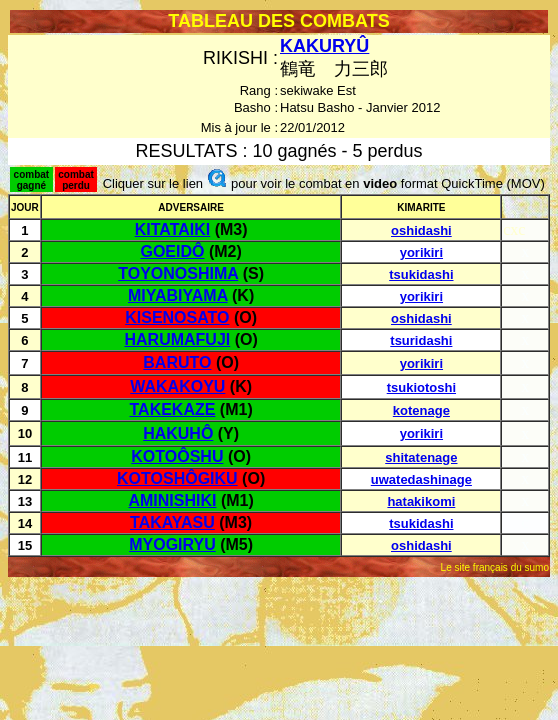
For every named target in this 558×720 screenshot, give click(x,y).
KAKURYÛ (324, 46)
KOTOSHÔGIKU (177, 478)
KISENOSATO (177, 317)
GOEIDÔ (172, 251)
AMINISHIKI (172, 500)
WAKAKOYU (177, 386)
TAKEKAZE (173, 409)
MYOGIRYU (172, 544)
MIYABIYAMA (178, 295)
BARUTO (177, 362)
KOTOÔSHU (177, 456)
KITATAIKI (173, 229)
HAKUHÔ (178, 433)
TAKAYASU (172, 522)
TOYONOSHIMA (178, 273)
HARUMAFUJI (177, 339)
